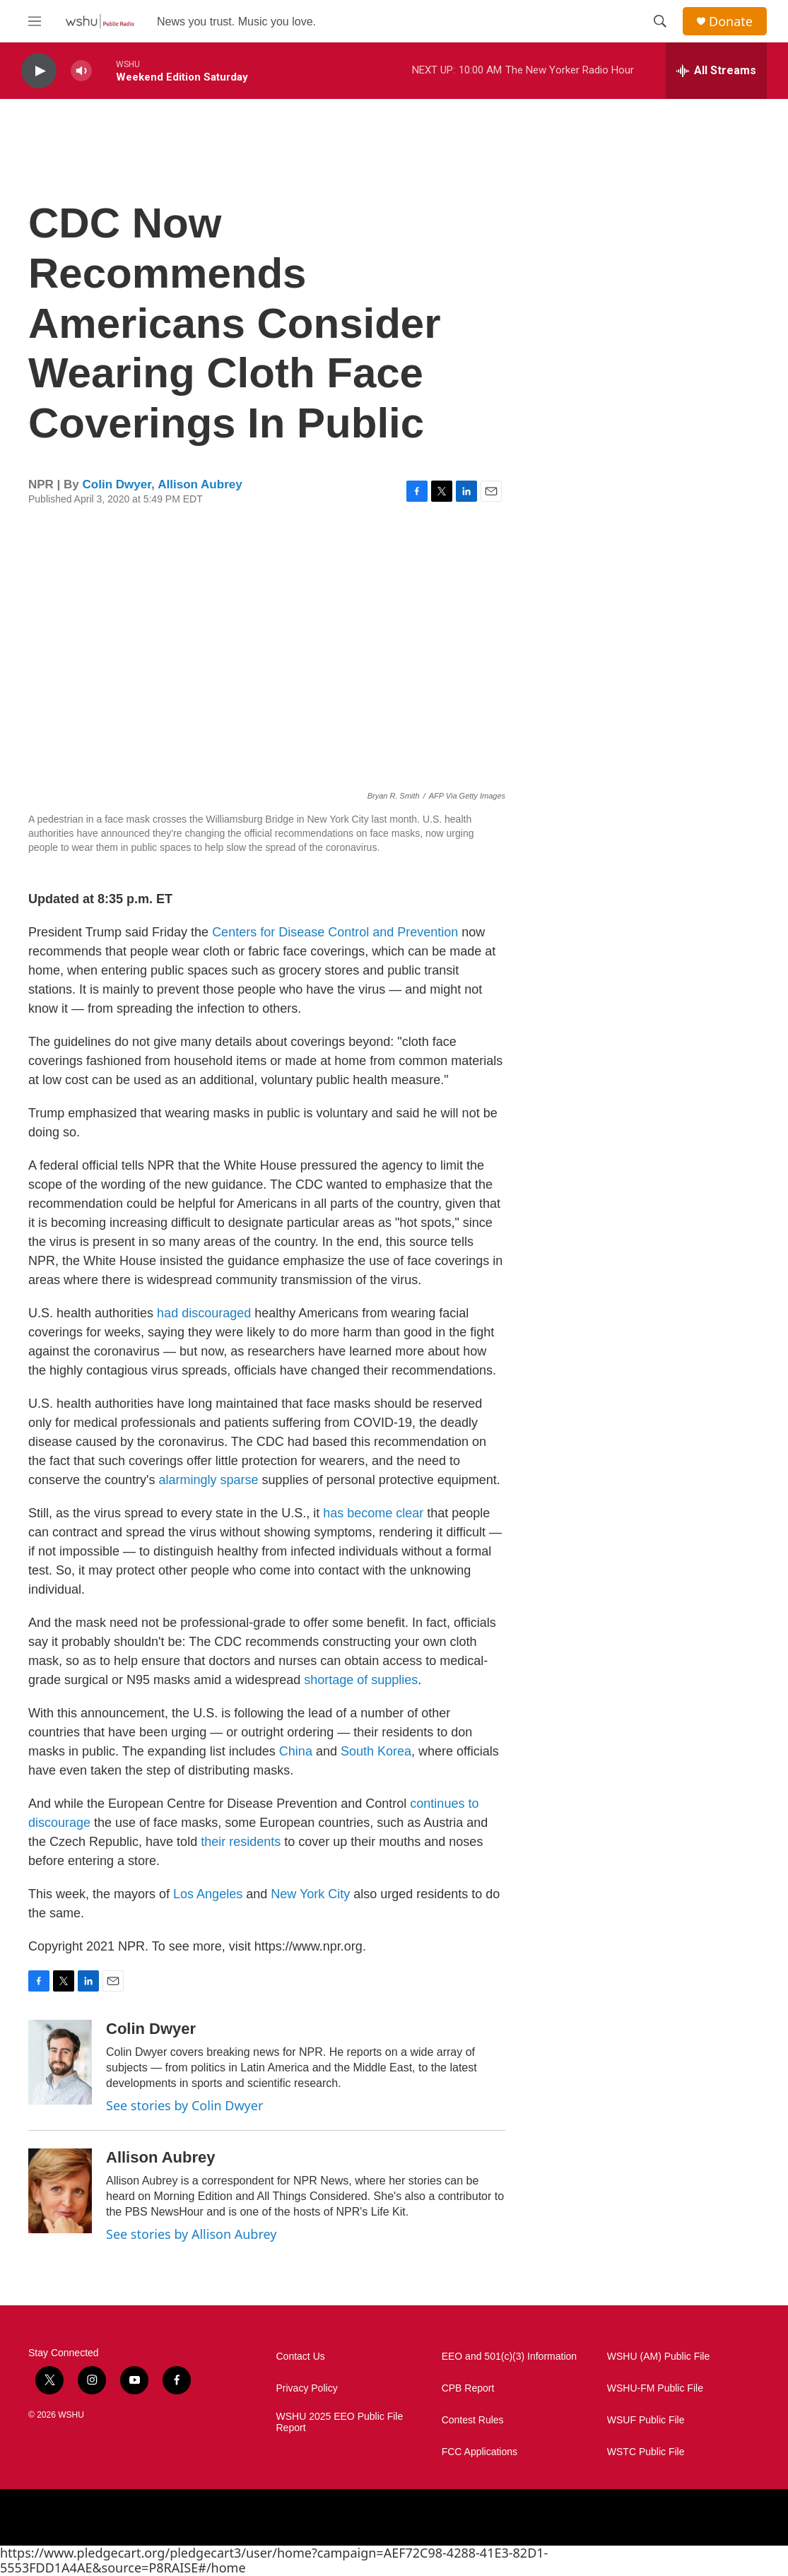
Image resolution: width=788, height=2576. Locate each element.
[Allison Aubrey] (60, 2190)
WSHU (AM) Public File (658, 2356)
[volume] (81, 71)
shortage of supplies (361, 1680)
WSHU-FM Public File (655, 2388)
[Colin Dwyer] (60, 2062)
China (297, 1751)
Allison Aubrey (200, 484)
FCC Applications (479, 2452)
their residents (241, 1842)
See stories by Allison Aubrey (191, 2233)
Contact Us (300, 2356)
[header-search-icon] (660, 21)
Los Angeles (207, 1894)
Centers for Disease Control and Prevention (336, 932)
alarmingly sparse (209, 1480)
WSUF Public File (646, 2420)
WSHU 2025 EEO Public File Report (340, 2422)
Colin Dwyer (117, 484)
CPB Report (468, 2388)
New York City (310, 1894)
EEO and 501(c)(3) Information (509, 2356)
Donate (731, 21)
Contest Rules (473, 2420)
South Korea (376, 1751)
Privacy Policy (307, 2388)
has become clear (375, 1513)
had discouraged (204, 1313)
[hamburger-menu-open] (34, 21)
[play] (39, 71)
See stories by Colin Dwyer (184, 2105)
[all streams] (716, 70)
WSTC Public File (646, 2452)
